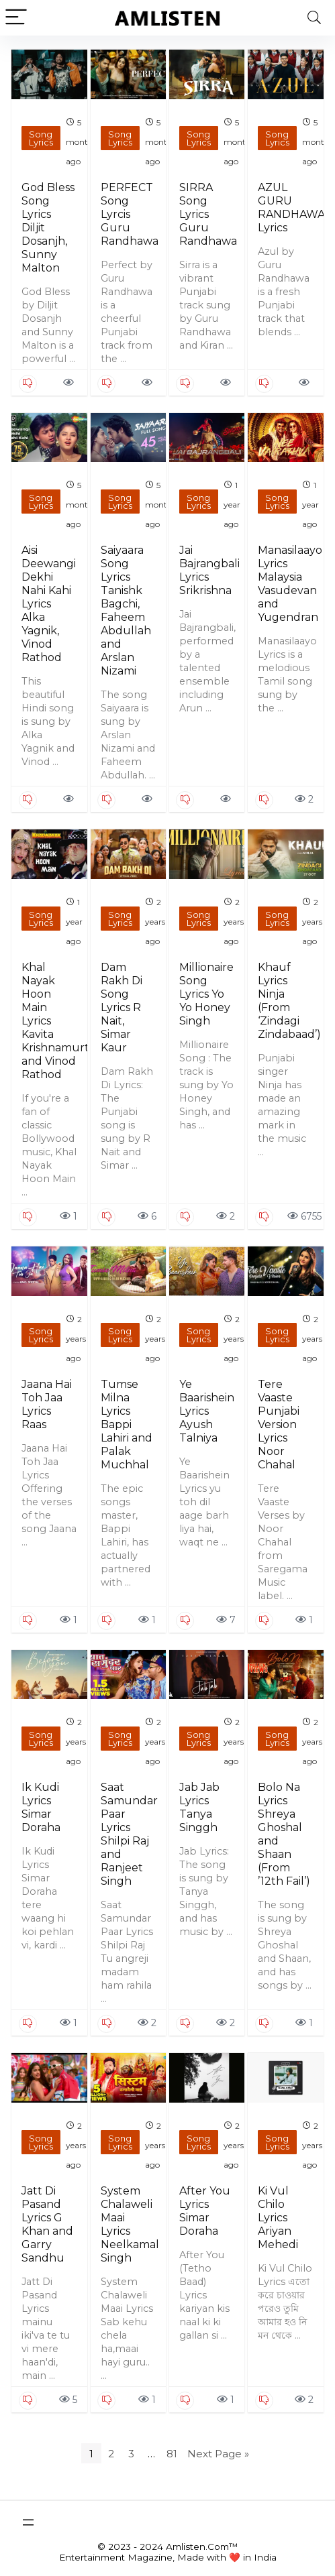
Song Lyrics (41, 138)
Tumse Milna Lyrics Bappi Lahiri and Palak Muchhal (126, 1424)
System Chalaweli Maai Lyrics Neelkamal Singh (130, 2224)
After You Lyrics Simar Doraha (204, 2210)
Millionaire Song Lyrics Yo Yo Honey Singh (206, 994)
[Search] (314, 18)
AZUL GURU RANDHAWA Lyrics (291, 207)
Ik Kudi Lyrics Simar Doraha (40, 1807)
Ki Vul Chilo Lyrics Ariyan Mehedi (278, 2217)
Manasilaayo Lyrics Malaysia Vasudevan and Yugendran (290, 584)
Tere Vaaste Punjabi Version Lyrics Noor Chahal (278, 1424)
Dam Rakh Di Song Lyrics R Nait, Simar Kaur (121, 1007)
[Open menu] (28, 2522)
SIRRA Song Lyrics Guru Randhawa (208, 214)
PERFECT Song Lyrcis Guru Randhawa (129, 214)
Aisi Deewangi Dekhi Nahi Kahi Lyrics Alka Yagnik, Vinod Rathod (48, 604)
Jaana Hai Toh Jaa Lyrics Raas (46, 1404)
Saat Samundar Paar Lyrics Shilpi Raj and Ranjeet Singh (129, 1834)
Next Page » (218, 2453)
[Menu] (16, 18)
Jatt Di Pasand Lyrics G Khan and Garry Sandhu (47, 2224)
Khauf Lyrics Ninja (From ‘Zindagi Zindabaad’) (289, 1001)
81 (171, 2453)
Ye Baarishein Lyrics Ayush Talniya (206, 1411)
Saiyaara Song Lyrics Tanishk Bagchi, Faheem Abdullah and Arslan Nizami (126, 610)
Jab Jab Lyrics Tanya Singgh (199, 1807)
